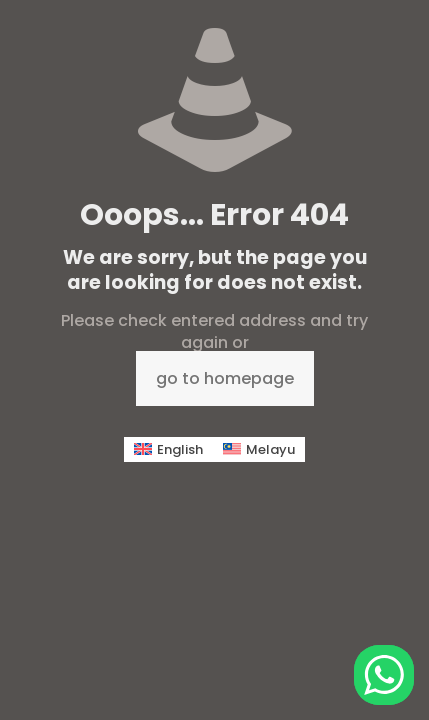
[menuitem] (168, 449)
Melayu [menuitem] (270, 449)
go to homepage (225, 378)
